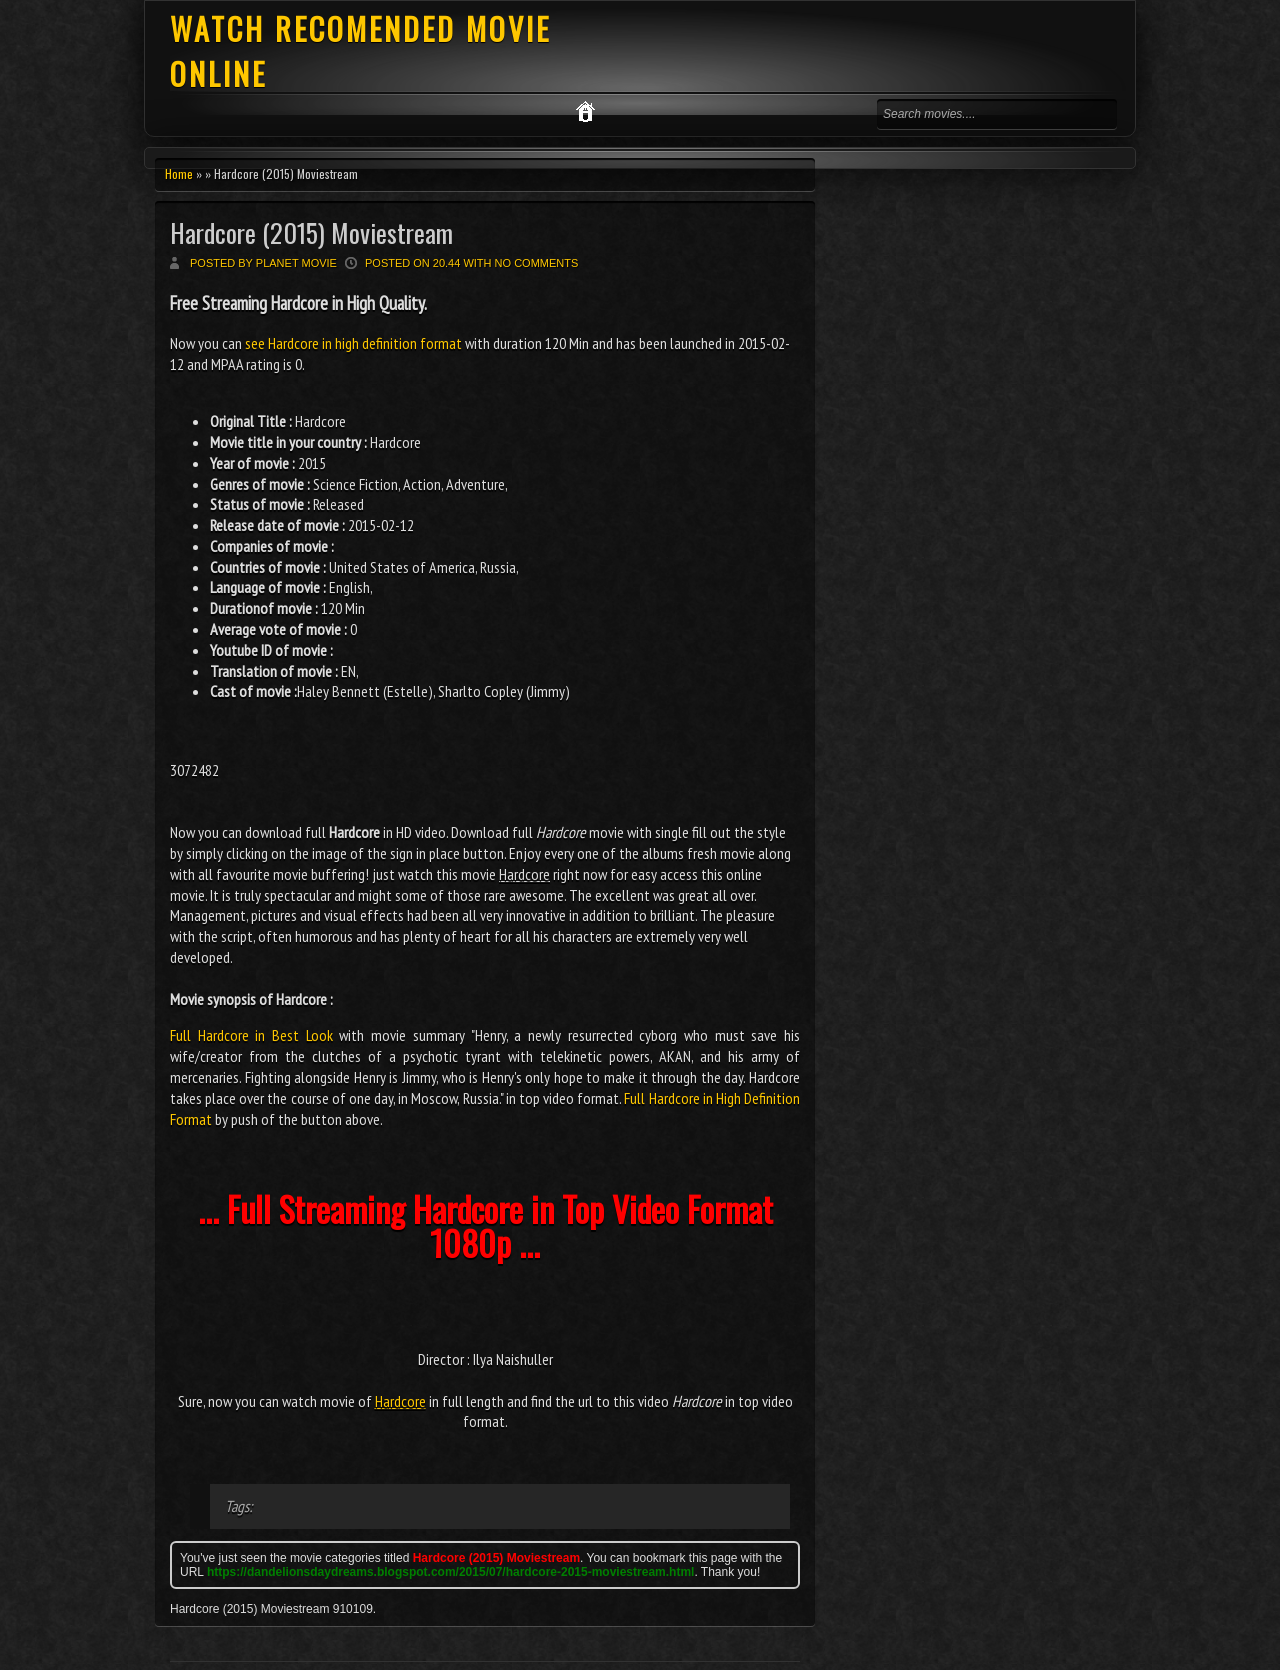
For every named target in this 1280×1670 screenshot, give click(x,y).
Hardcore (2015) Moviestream (311, 232)
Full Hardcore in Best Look (251, 1035)
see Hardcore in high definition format (353, 343)
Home (179, 173)
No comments (537, 263)
